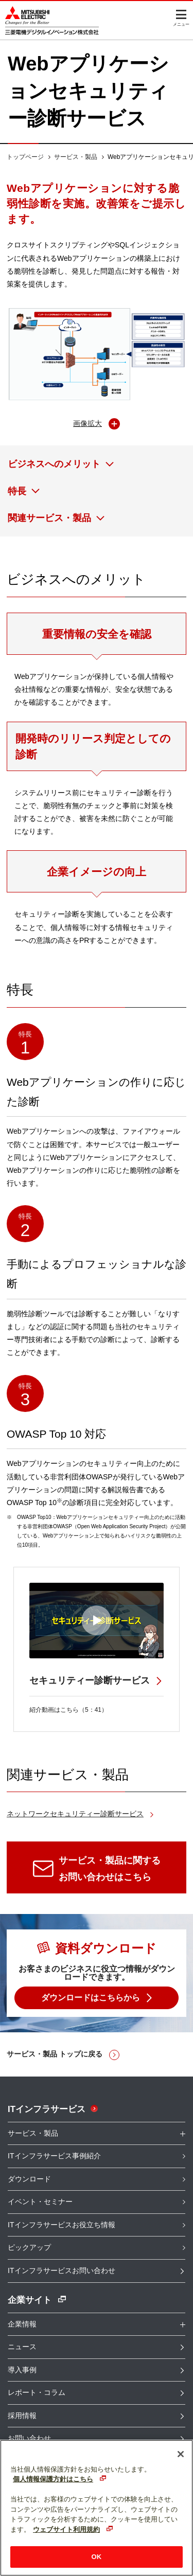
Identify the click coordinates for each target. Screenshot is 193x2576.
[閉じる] (180, 2454)
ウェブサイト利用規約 (66, 2529)
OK (97, 2557)
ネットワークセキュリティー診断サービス (75, 1814)
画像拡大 (87, 423)
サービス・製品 (75, 156)
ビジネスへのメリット (54, 464)
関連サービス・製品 (49, 518)
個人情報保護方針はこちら (53, 2479)
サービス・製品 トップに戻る (54, 2054)
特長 (17, 491)
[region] (96, 2508)
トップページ (25, 156)
